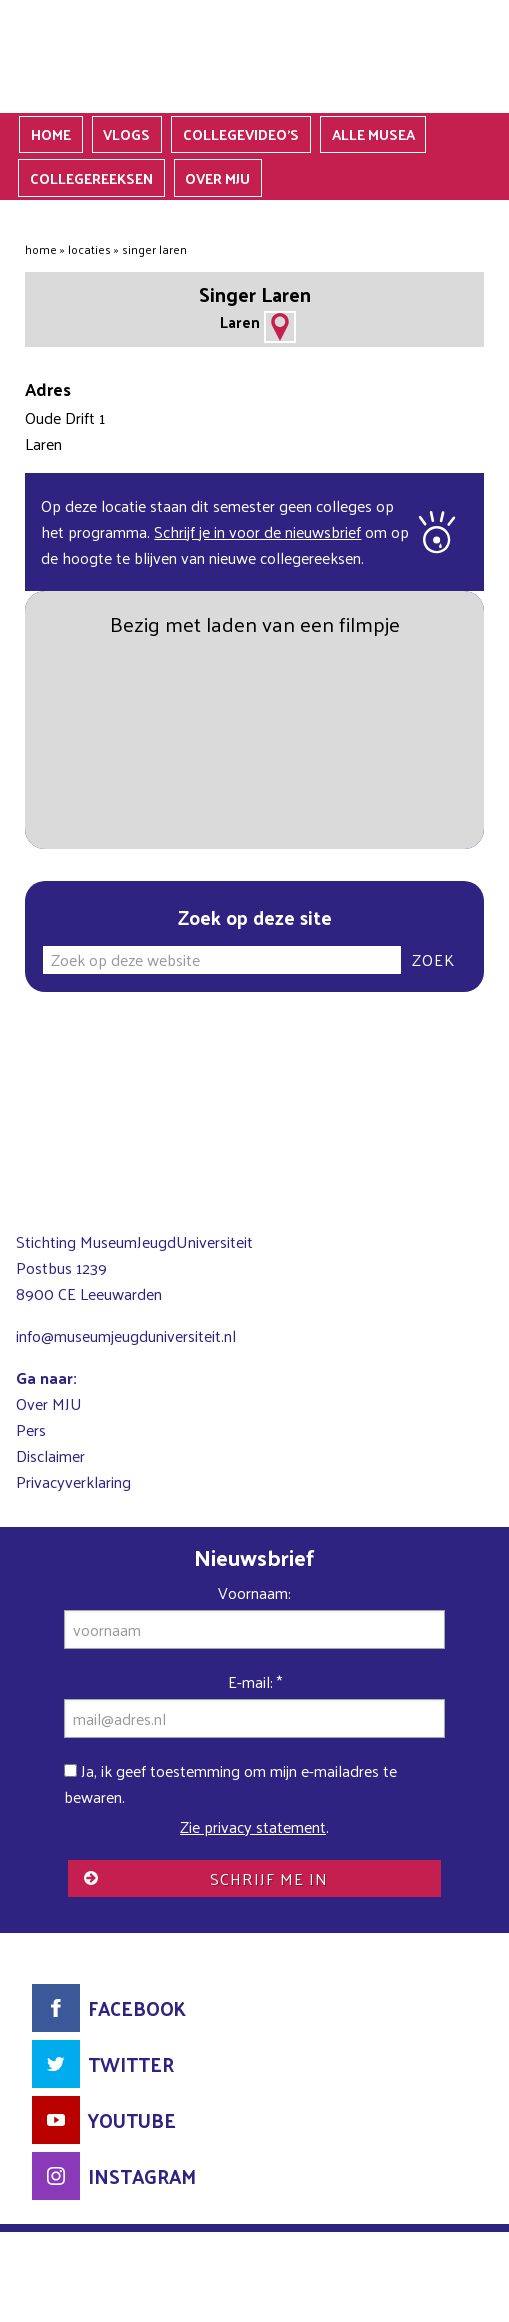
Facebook (137, 2008)
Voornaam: (254, 1592)
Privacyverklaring (73, 1481)
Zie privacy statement (253, 1826)
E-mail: (255, 1681)
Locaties (89, 249)
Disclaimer (50, 1455)
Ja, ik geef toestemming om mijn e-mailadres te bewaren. (230, 1783)
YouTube (132, 2120)
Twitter (131, 2064)
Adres (280, 327)
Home (41, 249)
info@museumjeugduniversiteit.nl (126, 1335)
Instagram (142, 2176)
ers (36, 1429)
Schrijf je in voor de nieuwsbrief (257, 531)
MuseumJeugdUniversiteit (254, 56)
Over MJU (49, 1403)
